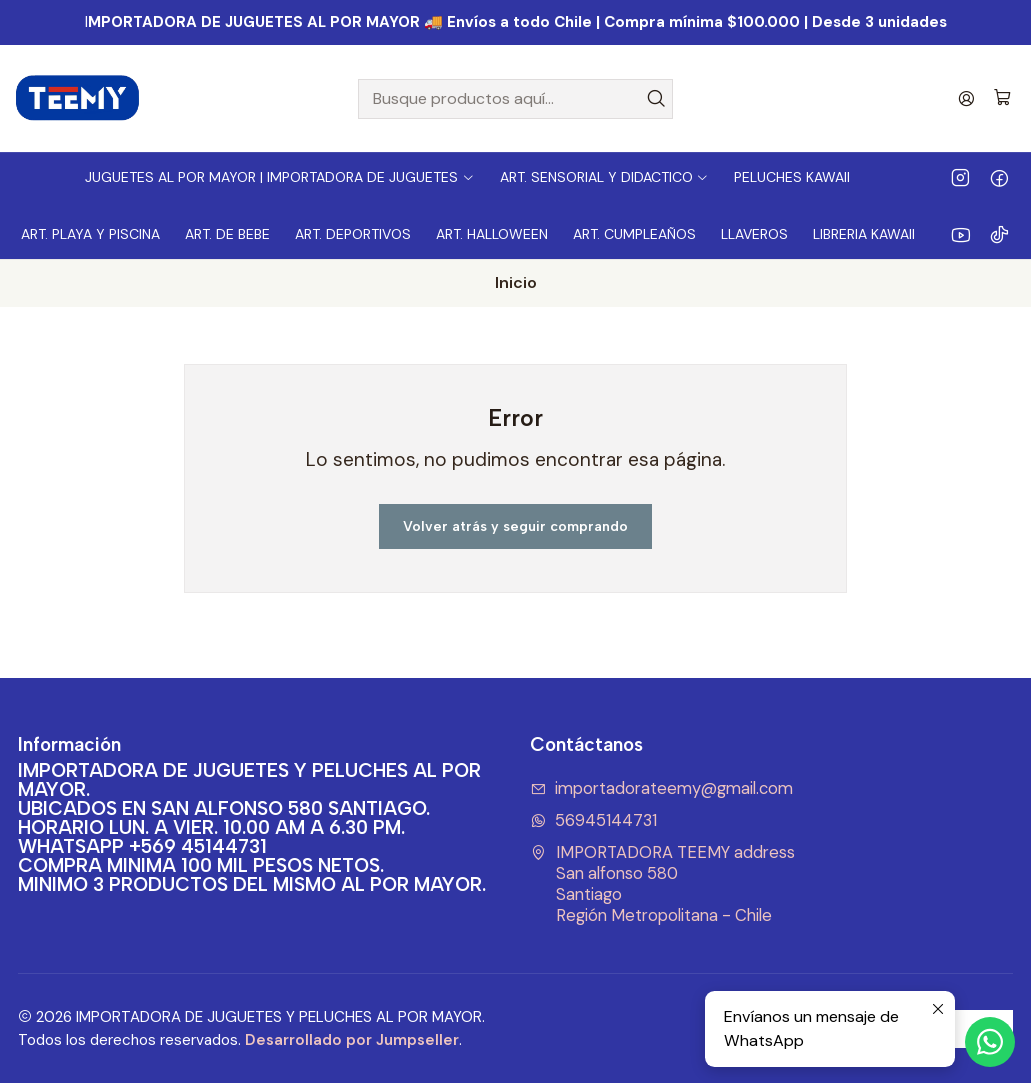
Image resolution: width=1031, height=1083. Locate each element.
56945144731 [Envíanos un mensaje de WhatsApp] (594, 820)
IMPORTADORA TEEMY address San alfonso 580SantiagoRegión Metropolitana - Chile (663, 883)
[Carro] (1002, 98)
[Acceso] (966, 98)
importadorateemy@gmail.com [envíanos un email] (662, 788)
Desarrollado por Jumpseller (352, 1040)
